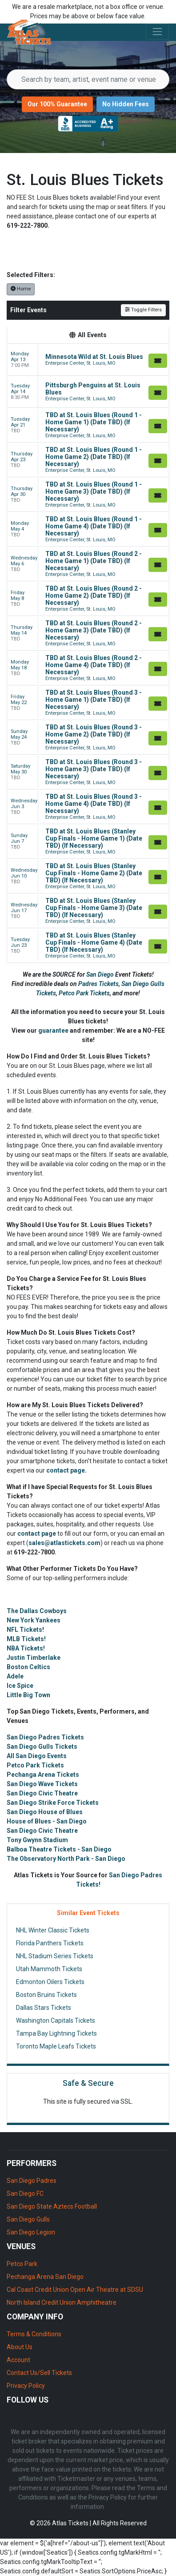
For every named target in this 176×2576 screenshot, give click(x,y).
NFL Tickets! (25, 1629)
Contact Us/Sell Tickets (39, 2372)
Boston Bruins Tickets (46, 1994)
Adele (15, 1676)
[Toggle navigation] (157, 32)
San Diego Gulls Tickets (42, 1746)
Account (18, 2359)
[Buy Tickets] (157, 361)
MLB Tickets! (26, 1638)
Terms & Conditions (34, 2334)
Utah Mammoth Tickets (49, 1968)
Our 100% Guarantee (57, 104)
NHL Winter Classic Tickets (52, 1930)
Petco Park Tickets (84, 993)
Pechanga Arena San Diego (45, 2276)
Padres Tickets (98, 983)
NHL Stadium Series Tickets (54, 1956)
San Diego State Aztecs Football (52, 2206)
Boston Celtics (28, 1666)
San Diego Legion (31, 2232)
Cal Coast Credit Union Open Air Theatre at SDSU (75, 2289)
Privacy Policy (26, 2385)
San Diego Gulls (28, 2219)
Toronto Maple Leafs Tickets (56, 2046)
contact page (65, 1470)
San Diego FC (25, 2193)
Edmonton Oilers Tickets (50, 1981)
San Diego (100, 974)
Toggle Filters (143, 310)
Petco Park (22, 2263)
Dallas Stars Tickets (43, 2007)
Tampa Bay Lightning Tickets (56, 2033)
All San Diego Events (37, 1755)
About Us (19, 2347)
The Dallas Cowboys (37, 1610)
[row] (88, 360)
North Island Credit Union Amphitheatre (61, 2302)
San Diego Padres (31, 2180)
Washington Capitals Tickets (55, 2020)
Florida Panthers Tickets (50, 1943)
